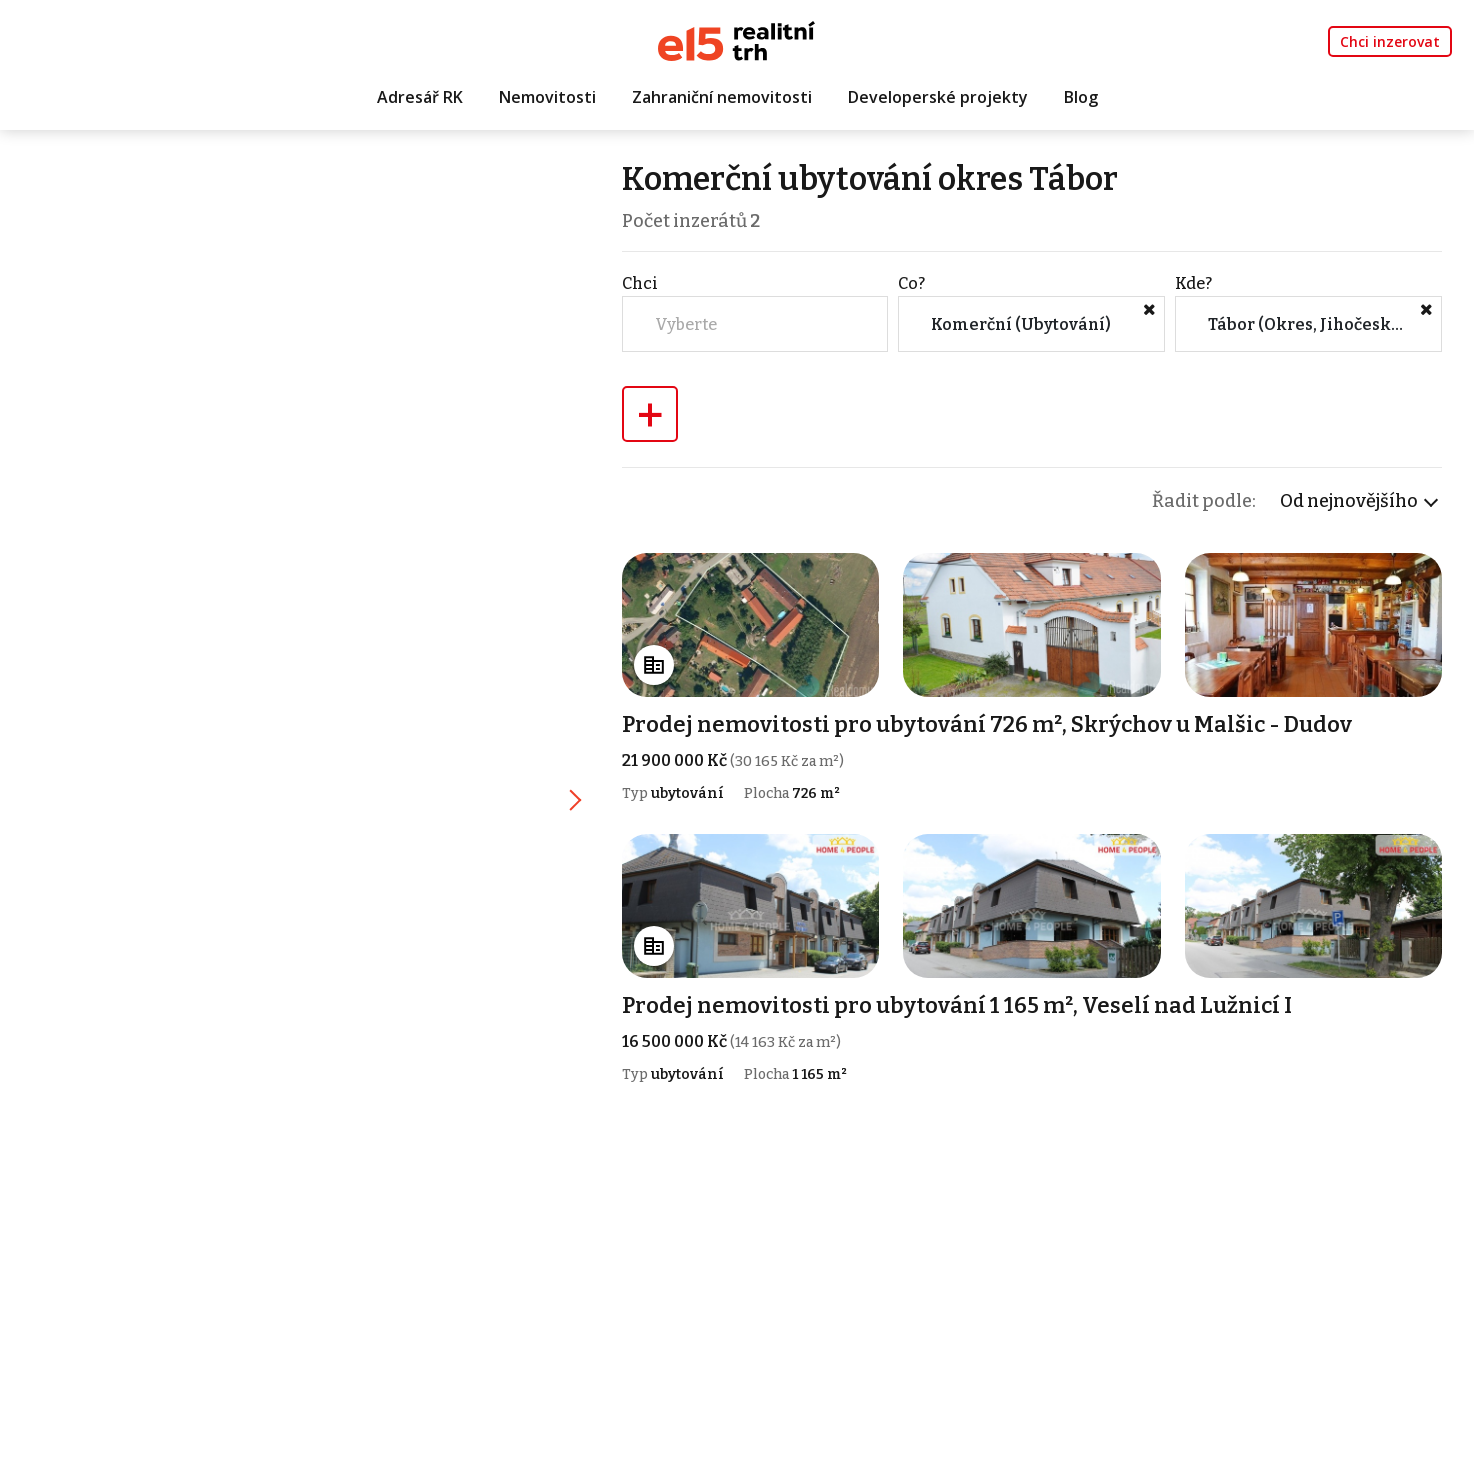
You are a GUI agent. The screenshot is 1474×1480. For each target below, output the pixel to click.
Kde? (1193, 283)
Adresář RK (420, 97)
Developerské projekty (938, 97)
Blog (1081, 97)
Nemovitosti (547, 97)
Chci (640, 283)
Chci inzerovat (1390, 41)
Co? (911, 283)
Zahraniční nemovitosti (722, 97)
